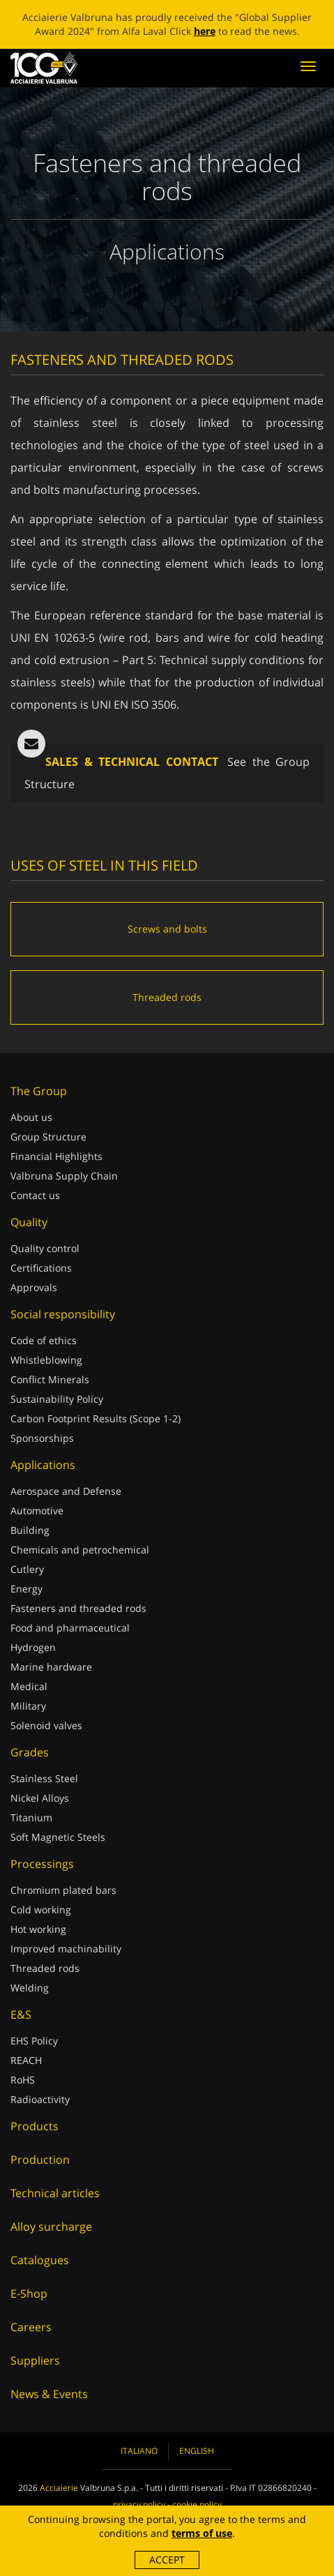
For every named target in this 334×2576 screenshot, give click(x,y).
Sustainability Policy (56, 1399)
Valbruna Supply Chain (64, 1175)
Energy (26, 1588)
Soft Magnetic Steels (57, 1837)
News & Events (49, 2394)
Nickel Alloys (39, 1798)
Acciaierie (59, 2488)
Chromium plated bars (63, 1890)
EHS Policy (34, 2040)
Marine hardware (51, 1666)
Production (40, 2159)
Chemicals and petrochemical (79, 1549)
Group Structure (48, 1136)
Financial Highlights (56, 1156)
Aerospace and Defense (65, 1491)
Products (34, 2126)
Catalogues (39, 2260)
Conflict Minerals (49, 1379)
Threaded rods (44, 1968)
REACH (26, 2060)
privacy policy (139, 2504)
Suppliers (35, 2360)
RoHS (22, 2079)
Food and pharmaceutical (70, 1627)
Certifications (41, 1267)
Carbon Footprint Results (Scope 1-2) (95, 1418)
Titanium (31, 1817)
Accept (167, 2559)
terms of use (202, 2533)
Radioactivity (40, 2099)
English (196, 2451)
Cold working (40, 1909)
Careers (31, 2327)
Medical (28, 1686)
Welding (29, 1987)
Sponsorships (42, 1438)
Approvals (33, 1287)
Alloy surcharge (51, 2226)
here (204, 31)
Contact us (35, 1195)
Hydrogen (33, 1647)
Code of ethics (43, 1340)
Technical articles (55, 2193)
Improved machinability (65, 1948)
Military (28, 1705)
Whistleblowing (46, 1359)
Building (30, 1530)
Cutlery (27, 1569)
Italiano (139, 2451)
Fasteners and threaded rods (78, 1608)
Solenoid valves (46, 1725)
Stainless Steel (44, 1778)
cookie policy (197, 2504)
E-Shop (28, 2293)
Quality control (44, 1248)
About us (31, 1117)
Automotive (36, 1510)
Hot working (38, 1929)
